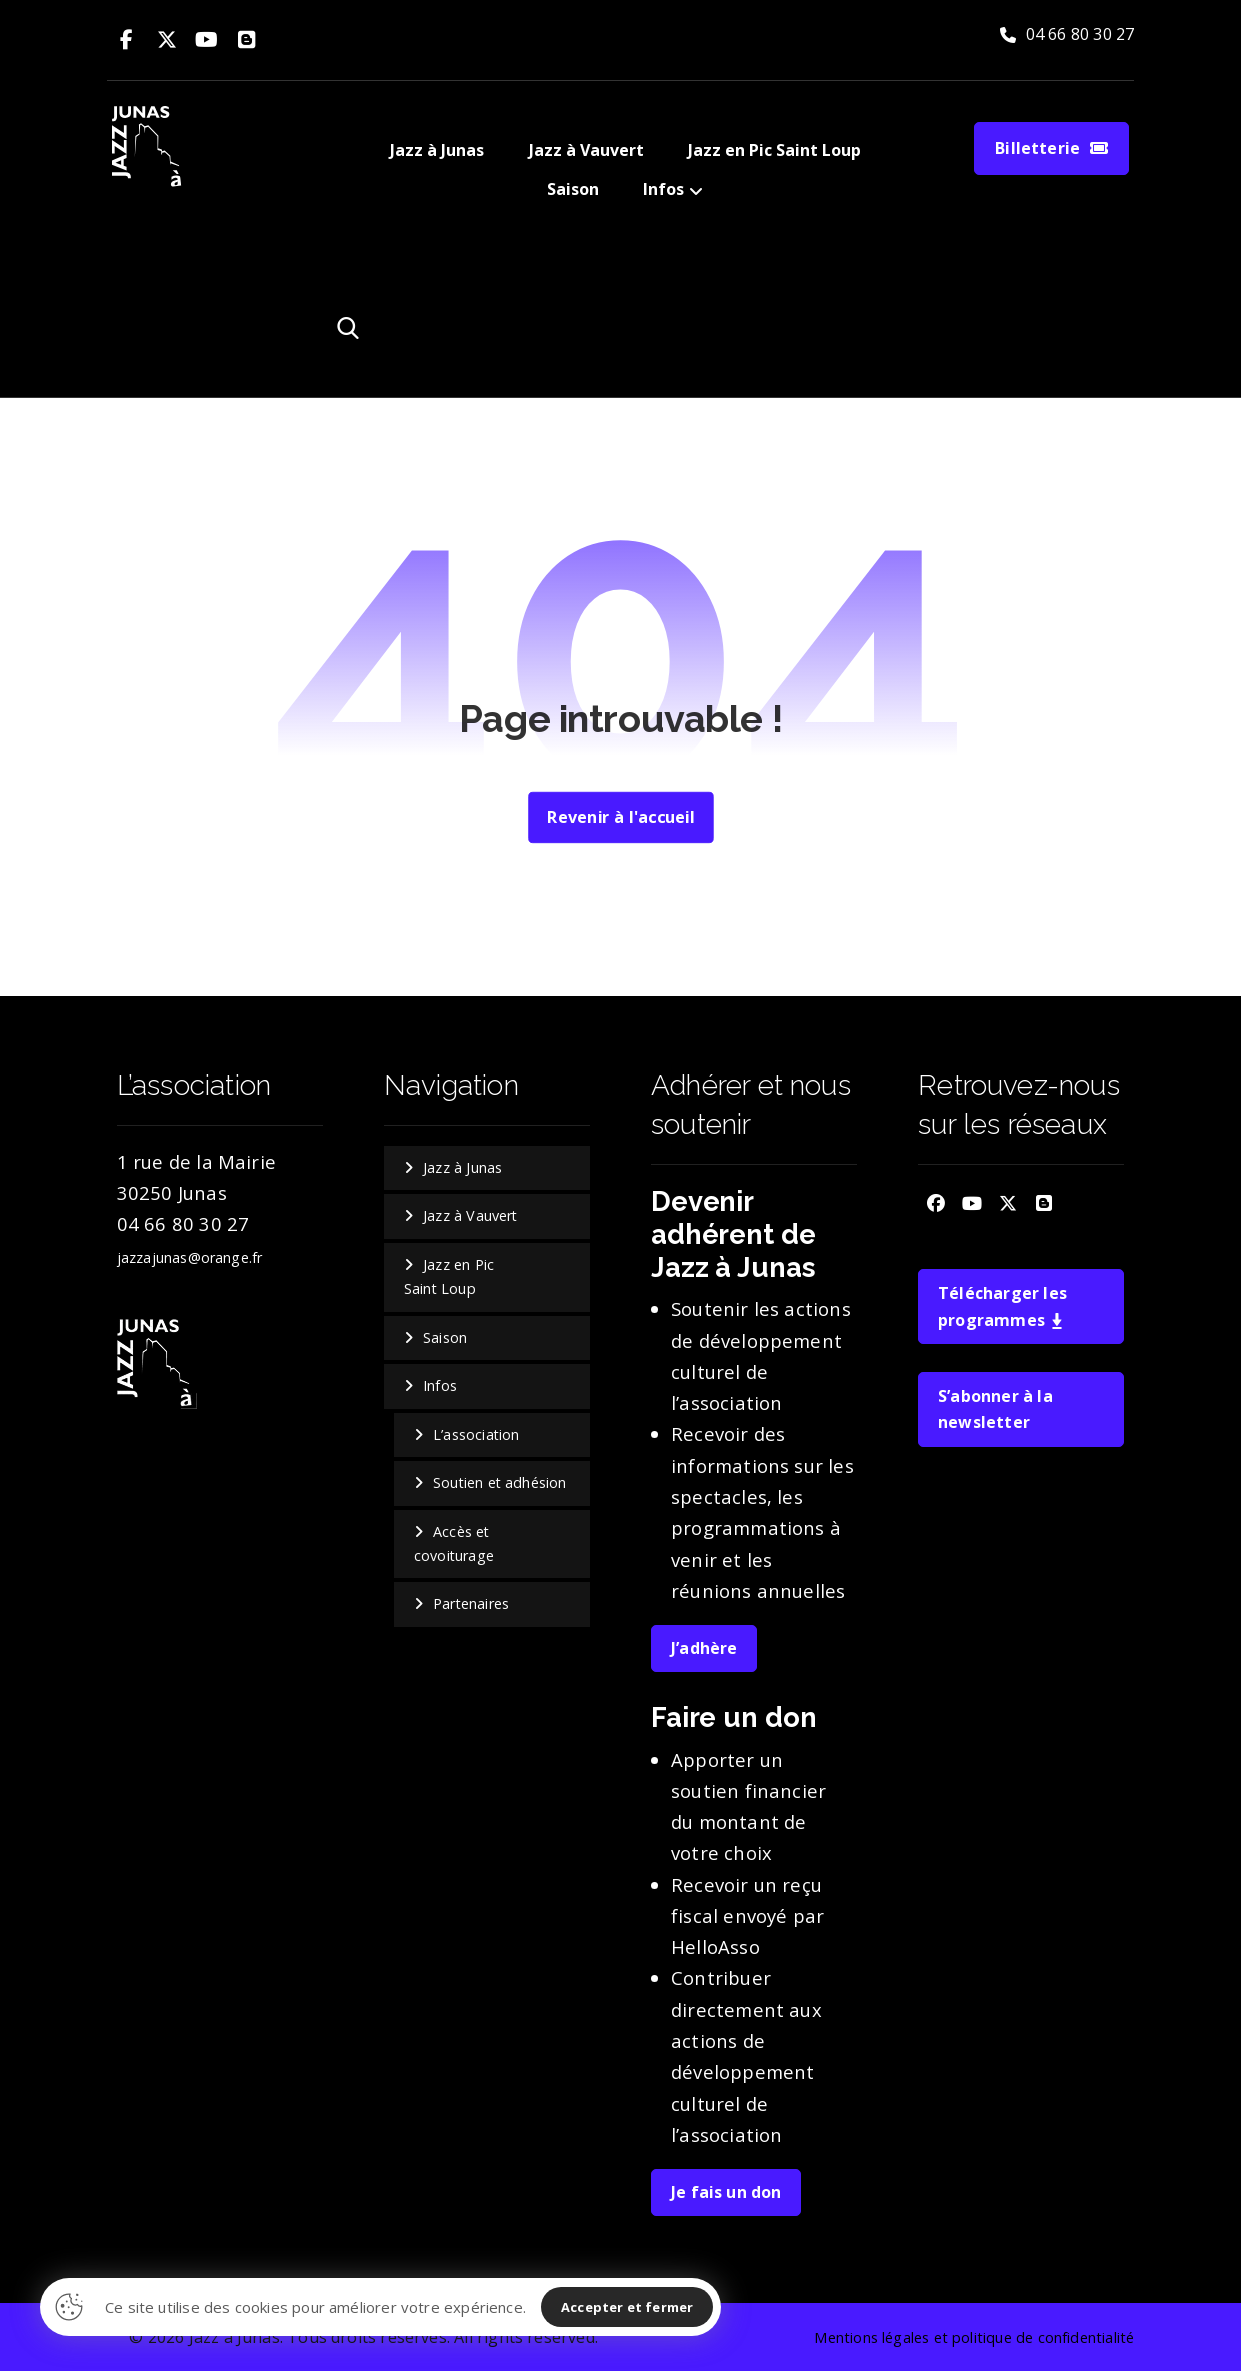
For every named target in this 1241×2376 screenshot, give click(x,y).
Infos (440, 1388)
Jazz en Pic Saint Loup (449, 1279)
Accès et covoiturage (455, 1547)
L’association (476, 1436)
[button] (127, 40)
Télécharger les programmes (1002, 1309)
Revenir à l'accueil (620, 818)
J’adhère (704, 1650)
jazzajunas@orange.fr (191, 1258)
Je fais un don (726, 2194)
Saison (445, 1339)
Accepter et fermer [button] (627, 2307)
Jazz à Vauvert (471, 1217)
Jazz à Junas (462, 1169)
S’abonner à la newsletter (995, 1413)
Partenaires (472, 1607)
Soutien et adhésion (501, 1485)
